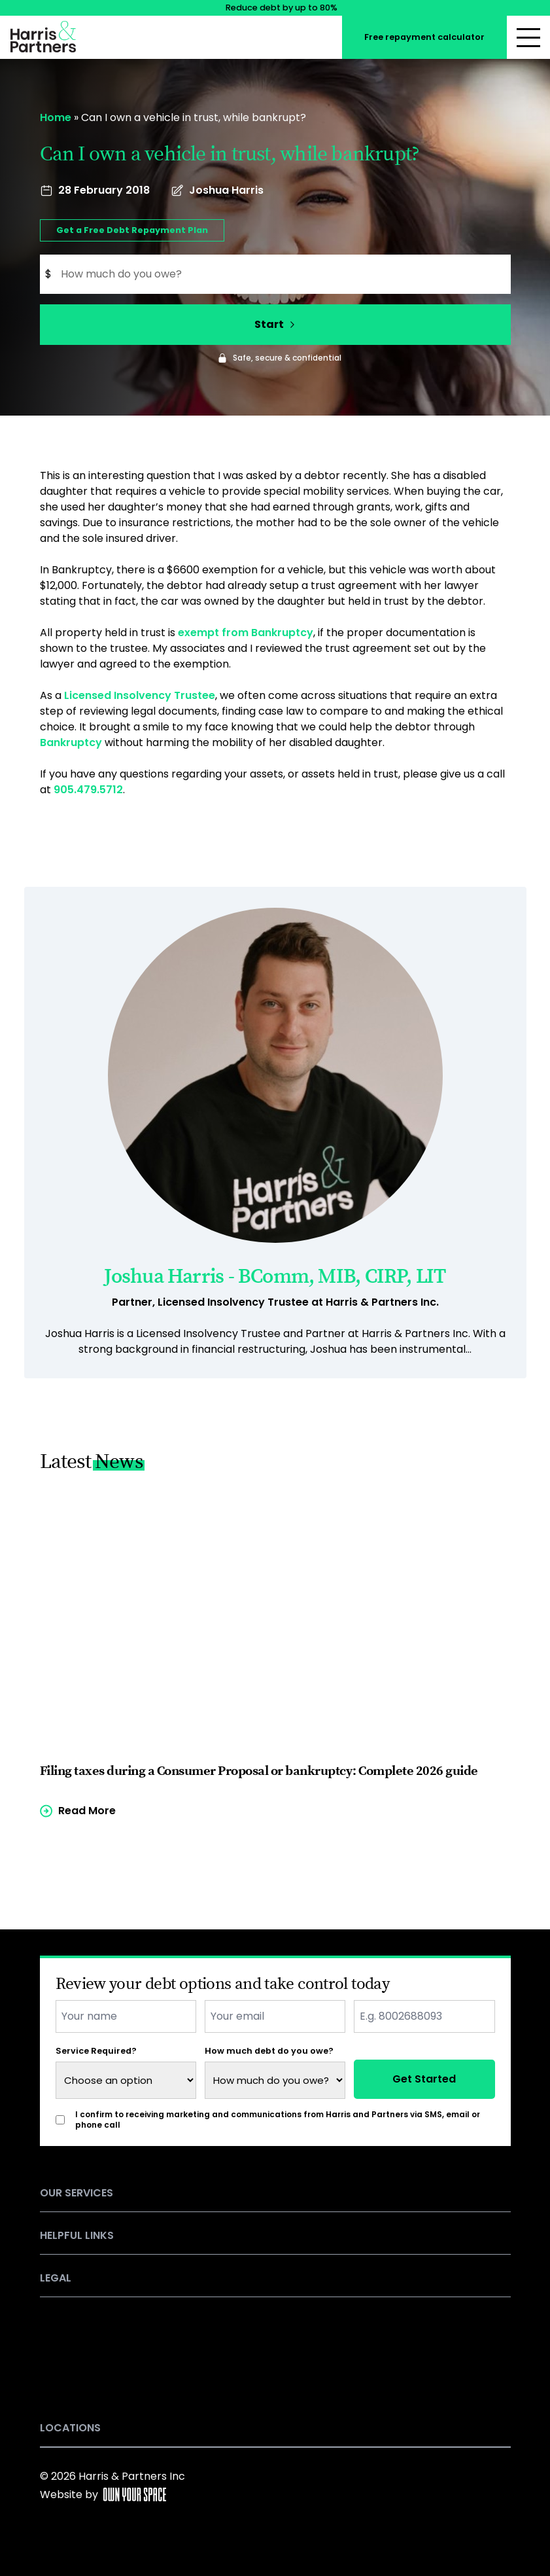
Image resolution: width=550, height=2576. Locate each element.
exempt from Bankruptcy (245, 632)
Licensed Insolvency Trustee (139, 695)
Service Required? (96, 2050)
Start (275, 324)
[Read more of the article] (275, 1653)
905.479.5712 (88, 789)
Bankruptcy (71, 742)
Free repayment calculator (424, 37)
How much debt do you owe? (269, 2050)
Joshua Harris (226, 190)
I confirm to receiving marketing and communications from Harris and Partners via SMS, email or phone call (277, 2119)
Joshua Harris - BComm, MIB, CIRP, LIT (274, 1276)
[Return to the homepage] (43, 34)
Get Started (424, 2078)
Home (55, 117)
